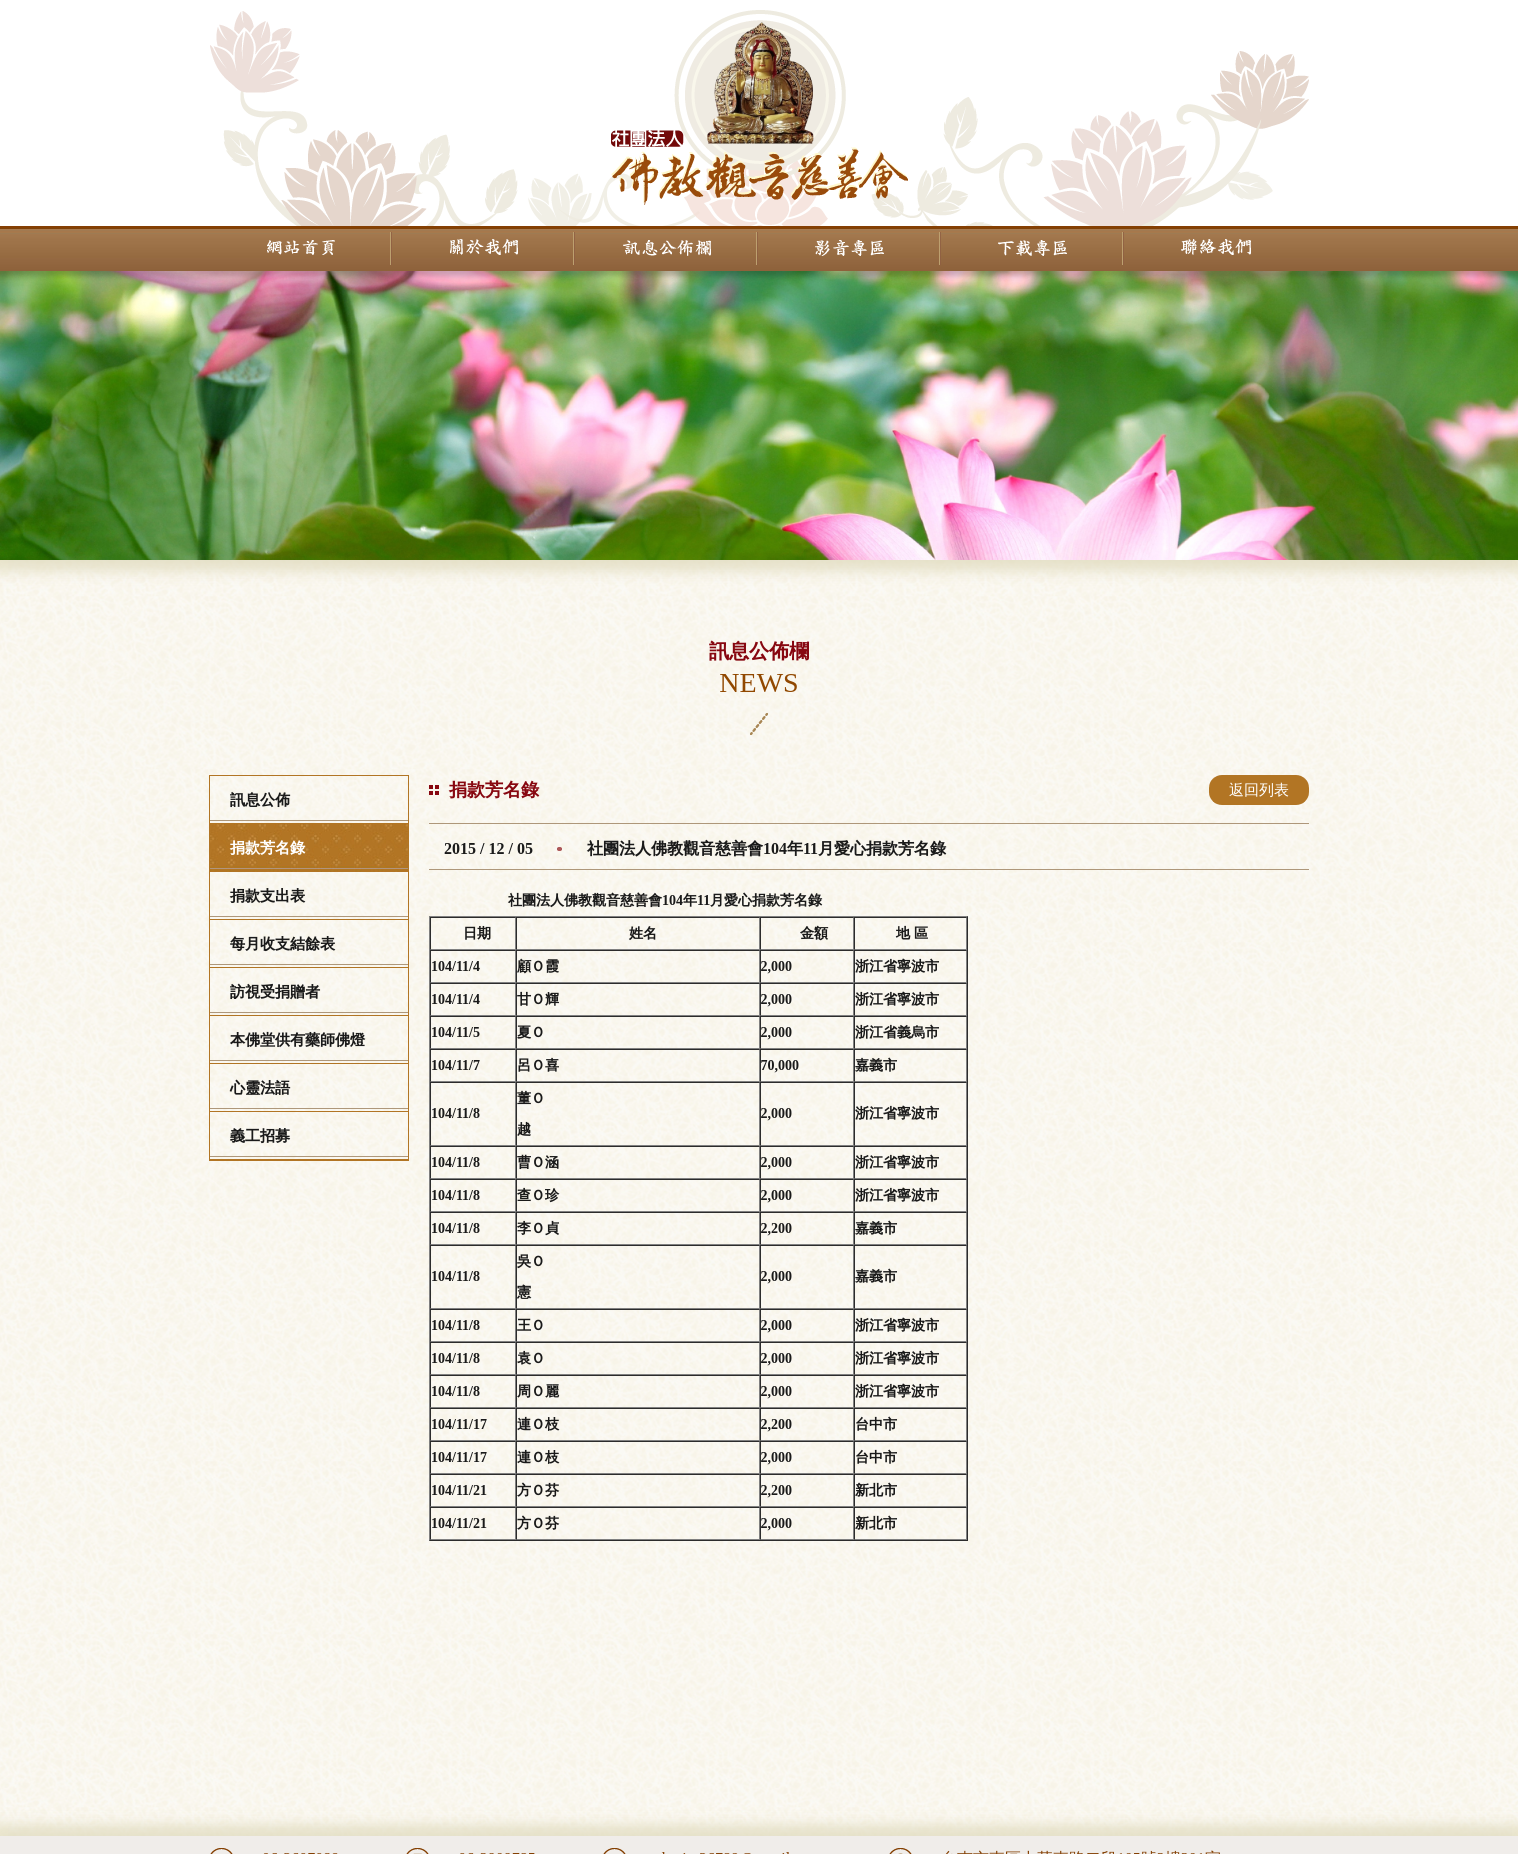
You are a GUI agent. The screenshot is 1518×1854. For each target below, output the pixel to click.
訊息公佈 (260, 800)
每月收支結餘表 (282, 944)
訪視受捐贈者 (275, 992)
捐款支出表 (267, 896)
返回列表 (1259, 790)
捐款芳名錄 (267, 848)
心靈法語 (260, 1088)
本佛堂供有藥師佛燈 (297, 1040)
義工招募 (260, 1136)
